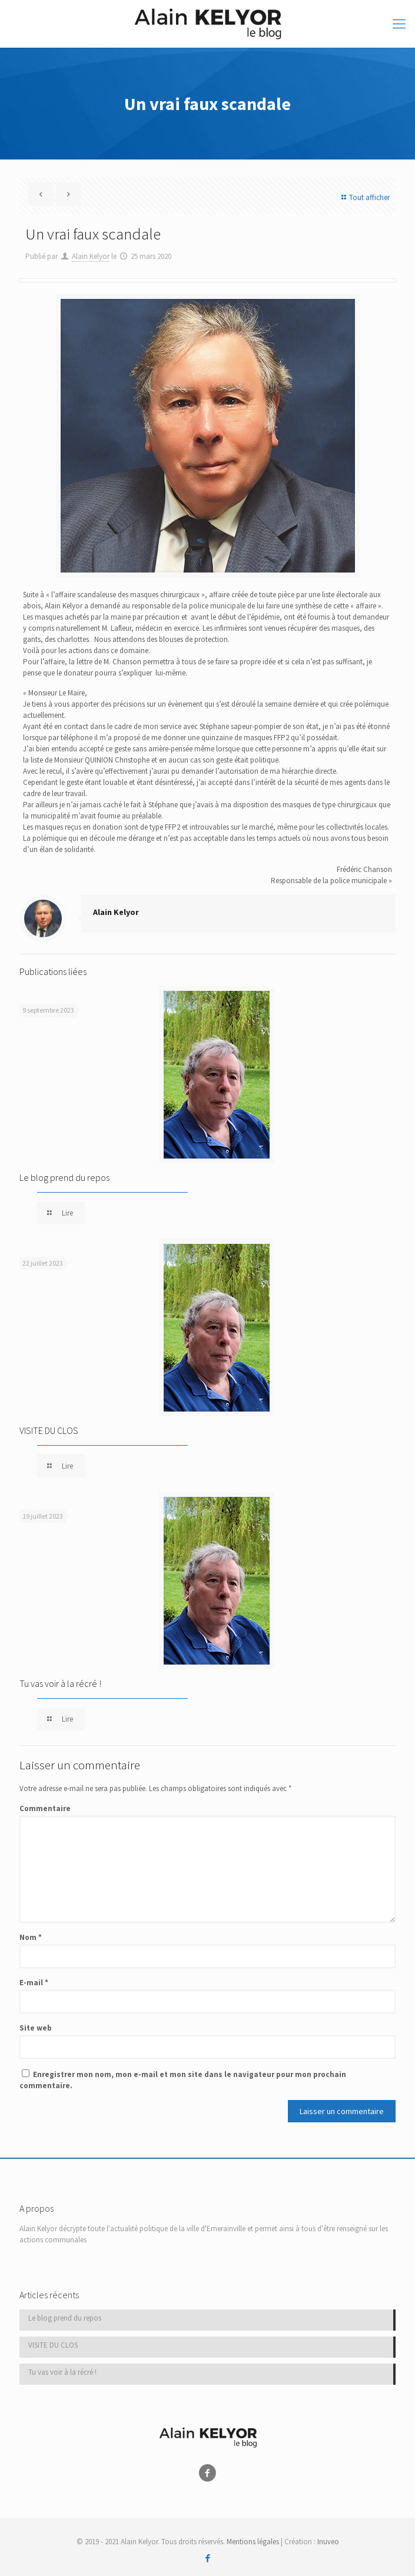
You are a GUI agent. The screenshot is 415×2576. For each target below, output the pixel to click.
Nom (30, 1937)
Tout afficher (364, 197)
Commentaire (45, 1808)
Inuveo (328, 2542)
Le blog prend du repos (64, 1177)
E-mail (33, 1983)
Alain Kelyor (90, 256)
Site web (35, 2028)
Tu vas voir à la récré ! (60, 1683)
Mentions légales (253, 2542)
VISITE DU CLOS (48, 1430)
